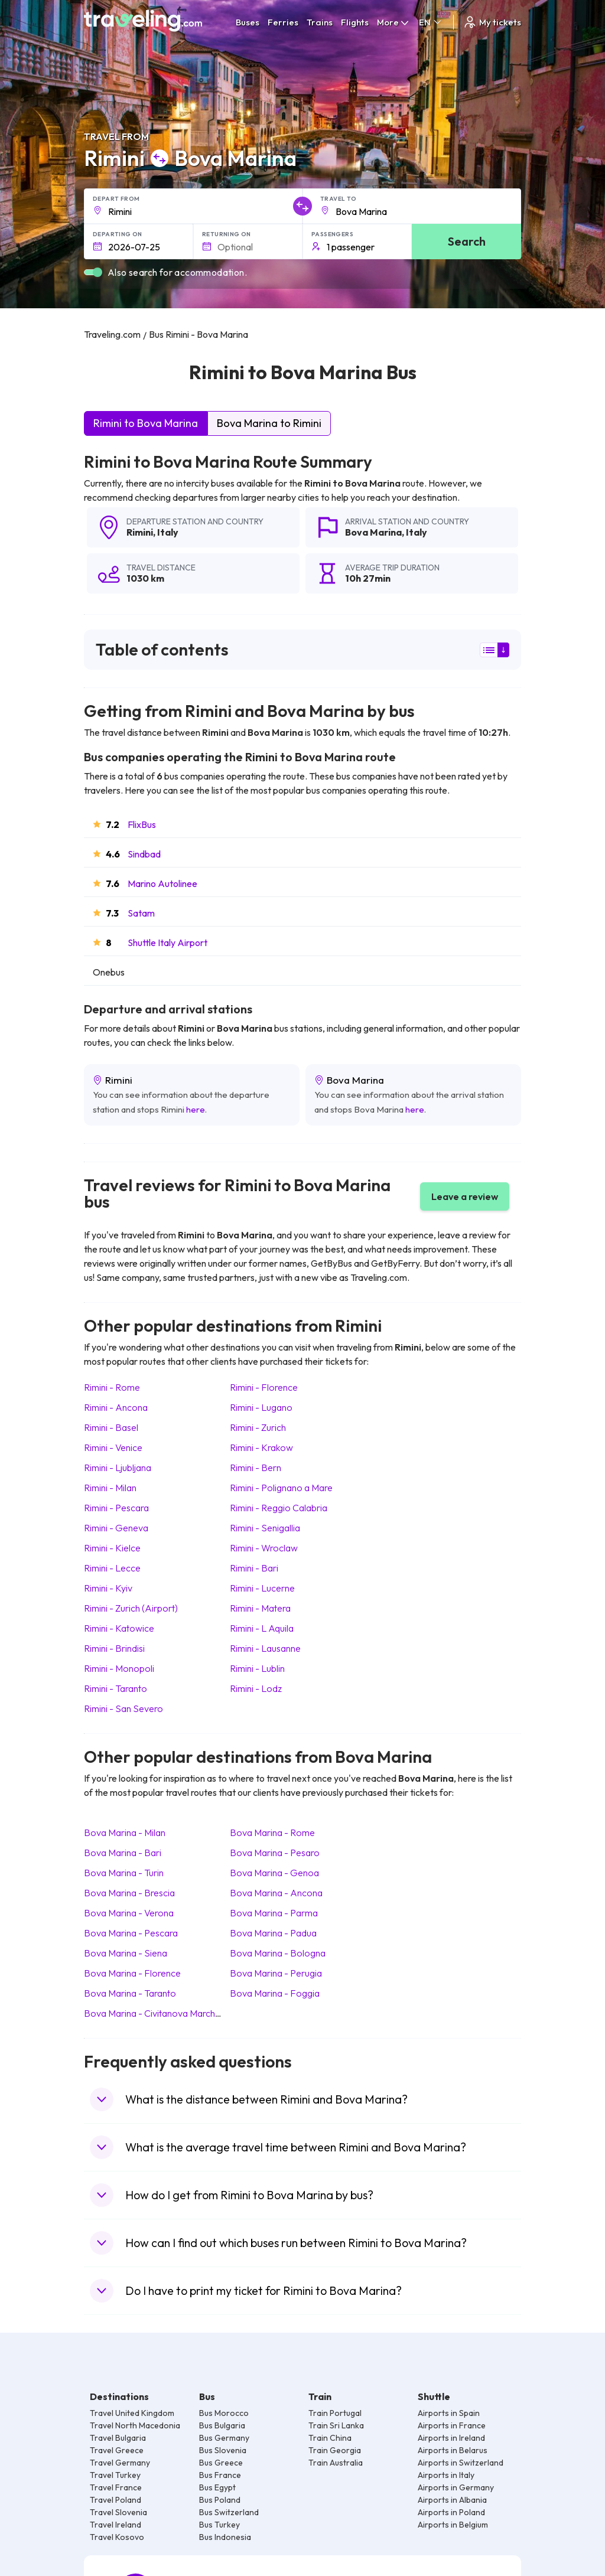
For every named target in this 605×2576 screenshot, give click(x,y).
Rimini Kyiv (108, 1588)
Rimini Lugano (261, 1407)
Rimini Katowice (119, 1628)
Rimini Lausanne (265, 1648)
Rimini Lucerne (262, 1588)
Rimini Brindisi (114, 1648)
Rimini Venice (113, 1447)
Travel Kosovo (117, 2537)
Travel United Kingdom (132, 2413)
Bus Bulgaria (222, 2425)
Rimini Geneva (116, 1528)
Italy (167, 532)
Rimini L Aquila (262, 1628)
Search (467, 241)
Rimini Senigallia (265, 1528)
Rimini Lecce (112, 1568)
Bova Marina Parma (274, 1913)
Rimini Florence (264, 1387)
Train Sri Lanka (336, 2425)
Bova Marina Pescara (131, 1933)
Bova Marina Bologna (278, 1953)
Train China (330, 2437)
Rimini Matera (260, 1608)
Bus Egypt (217, 2487)
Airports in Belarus (452, 2450)
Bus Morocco (224, 2413)
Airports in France (452, 2425)
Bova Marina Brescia (129, 1893)
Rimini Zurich (258, 1427)
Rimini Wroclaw (264, 1548)
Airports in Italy (446, 2475)
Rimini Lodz (256, 1688)
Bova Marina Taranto (130, 1993)
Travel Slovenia (118, 2512)
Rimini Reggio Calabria (278, 1508)
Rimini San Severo (123, 1708)
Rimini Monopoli (119, 1668)
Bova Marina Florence (132, 1973)
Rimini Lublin (257, 1668)
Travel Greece (117, 2450)
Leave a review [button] (464, 1196)
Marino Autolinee (162, 883)
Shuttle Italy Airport (167, 942)
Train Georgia (334, 2450)
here (195, 1109)
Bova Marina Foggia (275, 1993)
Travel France (116, 2487)
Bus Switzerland (229, 2512)
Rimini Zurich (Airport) (131, 1608)
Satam (141, 913)
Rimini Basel (111, 1427)
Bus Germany (224, 2437)
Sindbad (144, 854)
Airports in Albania (452, 2500)
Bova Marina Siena (125, 1953)
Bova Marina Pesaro (275, 1852)
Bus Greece (221, 2462)
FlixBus (142, 824)
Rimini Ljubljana (117, 1467)
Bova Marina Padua (273, 1933)
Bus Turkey (219, 2524)
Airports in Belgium (453, 2524)
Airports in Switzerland (460, 2462)
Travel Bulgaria (118, 2437)
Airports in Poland (451, 2512)
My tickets (492, 22)
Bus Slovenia (222, 2450)
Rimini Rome (112, 1387)
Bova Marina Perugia (276, 1973)
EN (431, 22)
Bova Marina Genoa (274, 1873)
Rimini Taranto (115, 1688)
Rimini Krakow (261, 1447)
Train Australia (335, 2462)
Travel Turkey (115, 2475)
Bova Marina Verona (129, 1913)
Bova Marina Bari (122, 1852)
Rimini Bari (254, 1568)
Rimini (139, 532)
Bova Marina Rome (272, 1832)
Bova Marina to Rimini (269, 423)
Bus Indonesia (225, 2537)
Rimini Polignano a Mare (281, 1488)
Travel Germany (120, 2462)
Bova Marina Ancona (276, 1893)
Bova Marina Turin (124, 1873)
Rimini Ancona (116, 1407)
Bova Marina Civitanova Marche (152, 2013)
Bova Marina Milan (124, 1832)
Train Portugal (335, 2413)
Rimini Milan (110, 1488)
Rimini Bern (255, 1467)
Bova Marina (373, 532)
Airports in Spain (449, 2413)
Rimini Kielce (112, 1548)
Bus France (220, 2475)
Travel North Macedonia (135, 2425)
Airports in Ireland (451, 2437)
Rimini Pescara (116, 1508)
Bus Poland (219, 2500)
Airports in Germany (456, 2487)
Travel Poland (115, 2500)
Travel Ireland (115, 2524)
